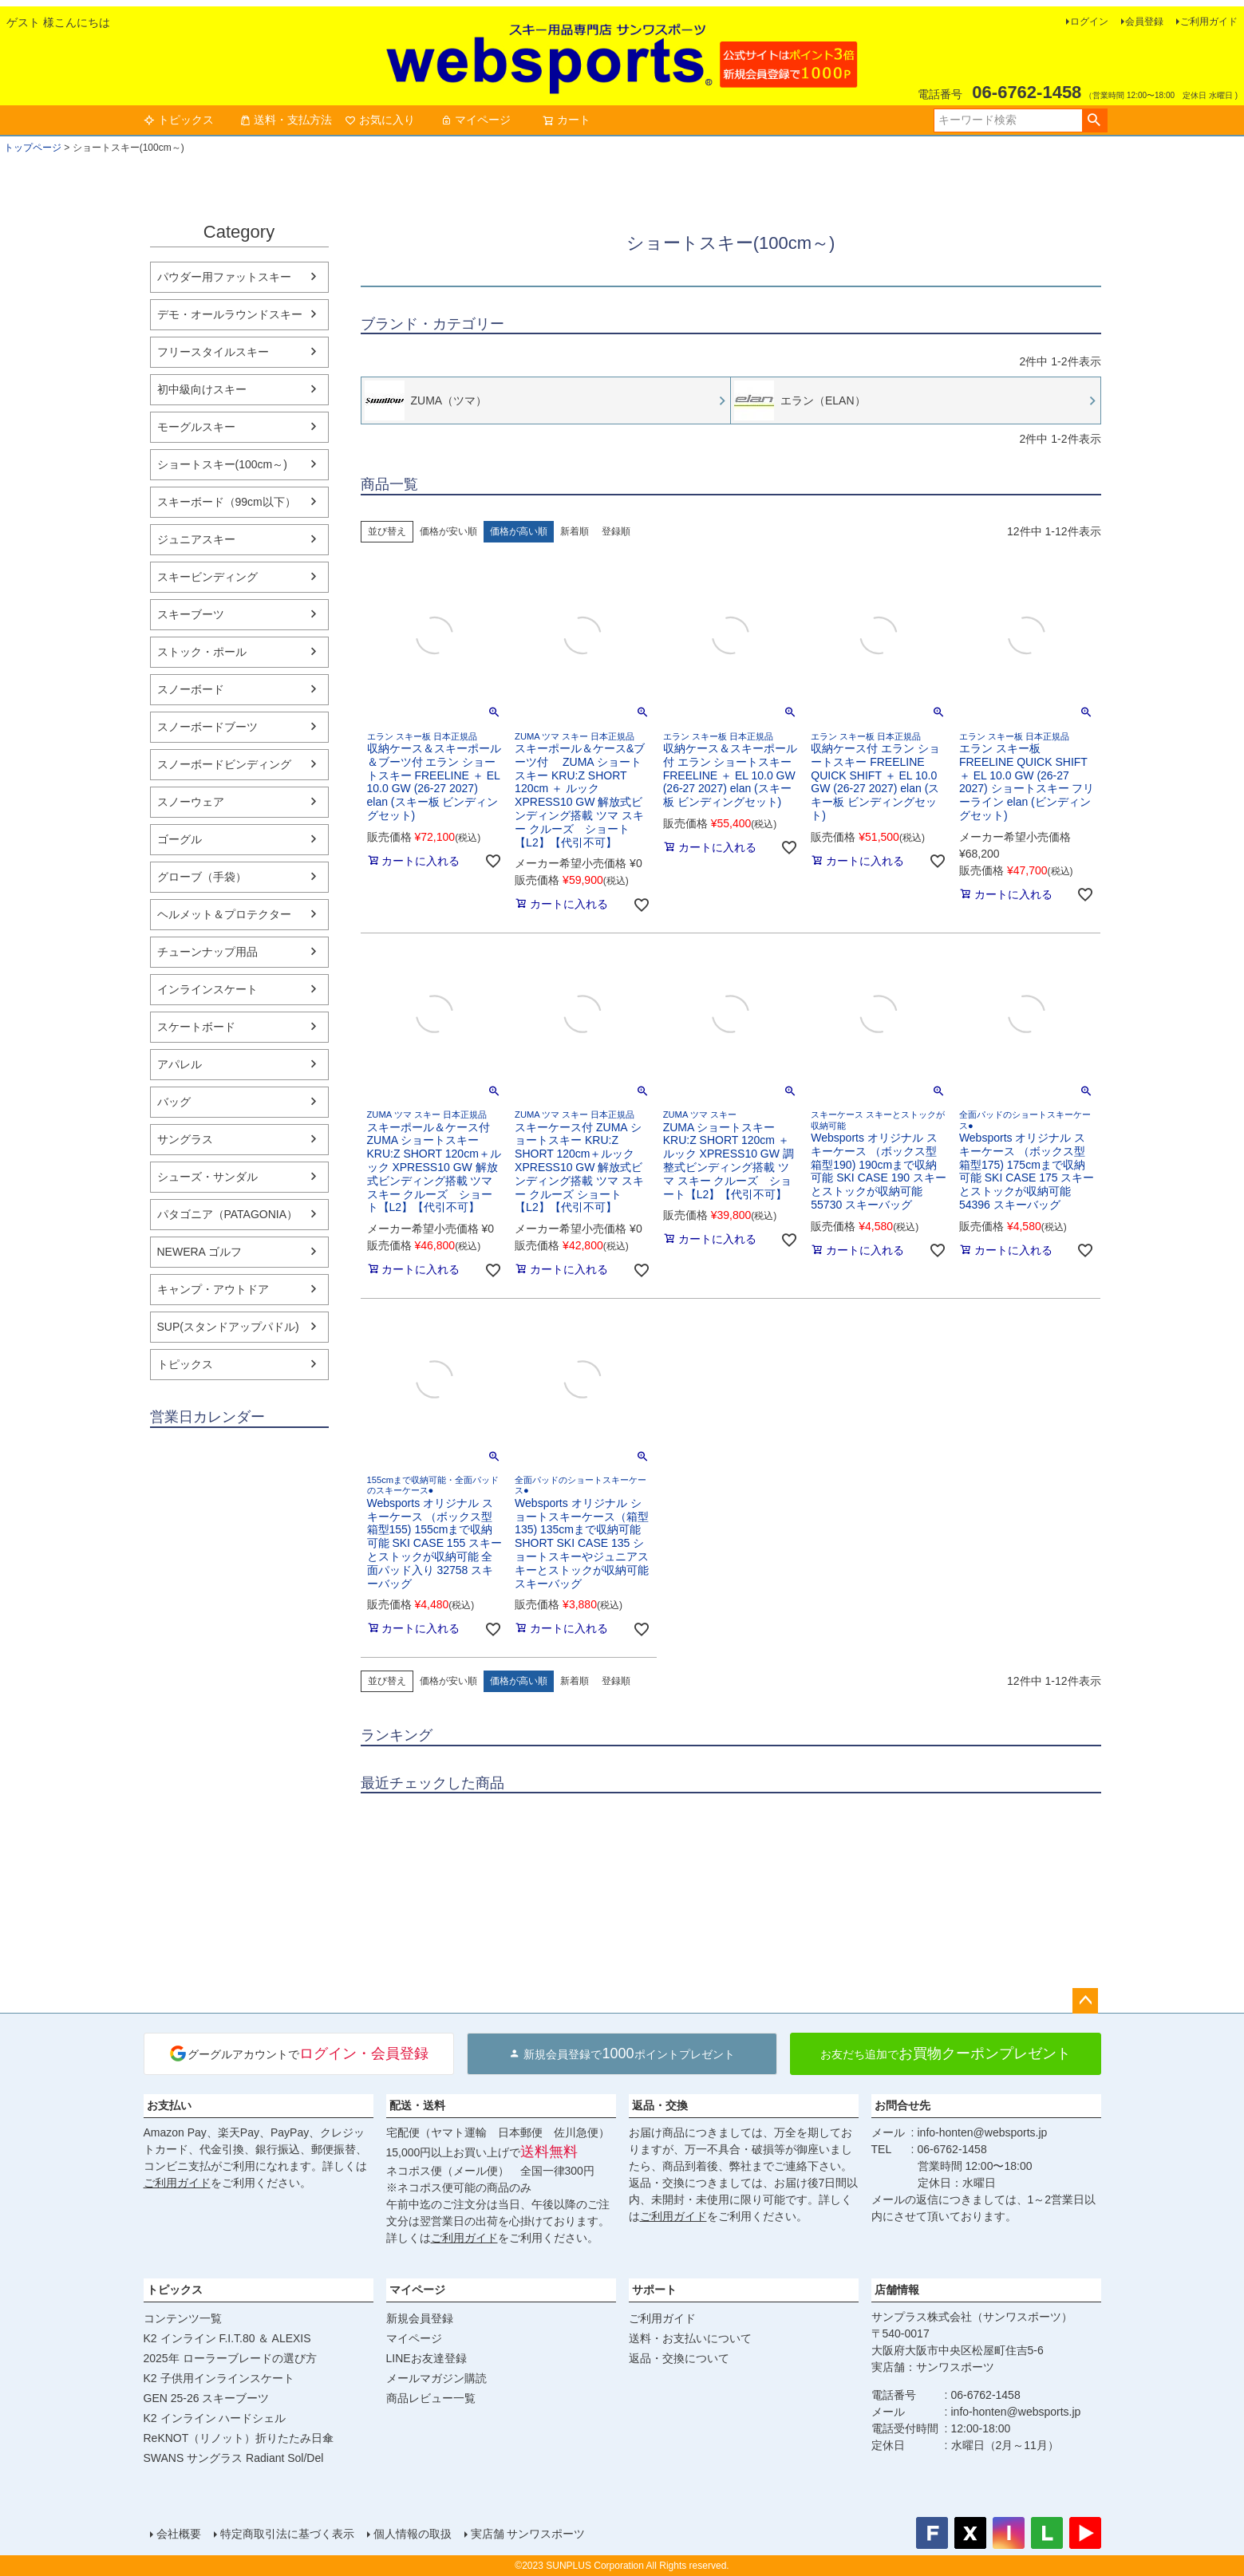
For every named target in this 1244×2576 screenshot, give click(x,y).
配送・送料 (417, 2105)
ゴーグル (179, 839)
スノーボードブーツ (207, 726)
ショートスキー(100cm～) (222, 464)
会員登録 (1144, 21)
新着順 (574, 531)
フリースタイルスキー (213, 351)
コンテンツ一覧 (183, 2318)
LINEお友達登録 (426, 2358)
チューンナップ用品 (207, 951)
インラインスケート (207, 989)
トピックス (179, 119)
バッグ (174, 1101)
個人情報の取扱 (412, 2533)
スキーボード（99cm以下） (226, 501)
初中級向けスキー (202, 389)
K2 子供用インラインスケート (219, 2378)
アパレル (179, 1064)
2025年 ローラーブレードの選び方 (230, 2358)
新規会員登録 (419, 2318)
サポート (654, 2289)
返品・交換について (679, 2358)
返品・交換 (660, 2105)
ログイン (1089, 21)
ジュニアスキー (196, 539)
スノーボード (190, 689)
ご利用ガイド (1209, 21)
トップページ (32, 147)
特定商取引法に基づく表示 (287, 2533)
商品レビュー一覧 (431, 2398)
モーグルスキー (196, 426)
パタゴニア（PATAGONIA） (227, 1214)
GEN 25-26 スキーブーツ (207, 2398)
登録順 (616, 531)
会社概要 (178, 2533)
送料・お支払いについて (690, 2338)
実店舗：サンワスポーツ (932, 2367)
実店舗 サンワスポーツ (528, 2533)
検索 (1094, 120)
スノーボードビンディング (224, 764)
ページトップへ (1085, 2001)
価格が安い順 (448, 531)
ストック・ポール (202, 651)
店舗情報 (897, 2289)
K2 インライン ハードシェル (215, 2418)
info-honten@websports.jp (983, 2132)
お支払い (169, 2105)
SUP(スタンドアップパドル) (228, 1326)
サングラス (185, 1139)
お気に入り (380, 119)
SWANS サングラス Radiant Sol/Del (234, 2458)
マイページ (475, 119)
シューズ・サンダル (207, 1176)
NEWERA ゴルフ (200, 1251)
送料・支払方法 (285, 119)
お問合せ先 (902, 2105)
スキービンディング (207, 576)
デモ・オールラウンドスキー (229, 314)
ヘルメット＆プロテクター (224, 914)
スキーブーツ (190, 614)
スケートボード (196, 1026)
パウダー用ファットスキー (224, 276)
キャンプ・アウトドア (213, 1289)
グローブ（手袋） (202, 876)
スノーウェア (190, 801)
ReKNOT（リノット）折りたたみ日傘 (239, 2438)
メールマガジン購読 (436, 2378)
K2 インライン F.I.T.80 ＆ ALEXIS (227, 2338)
